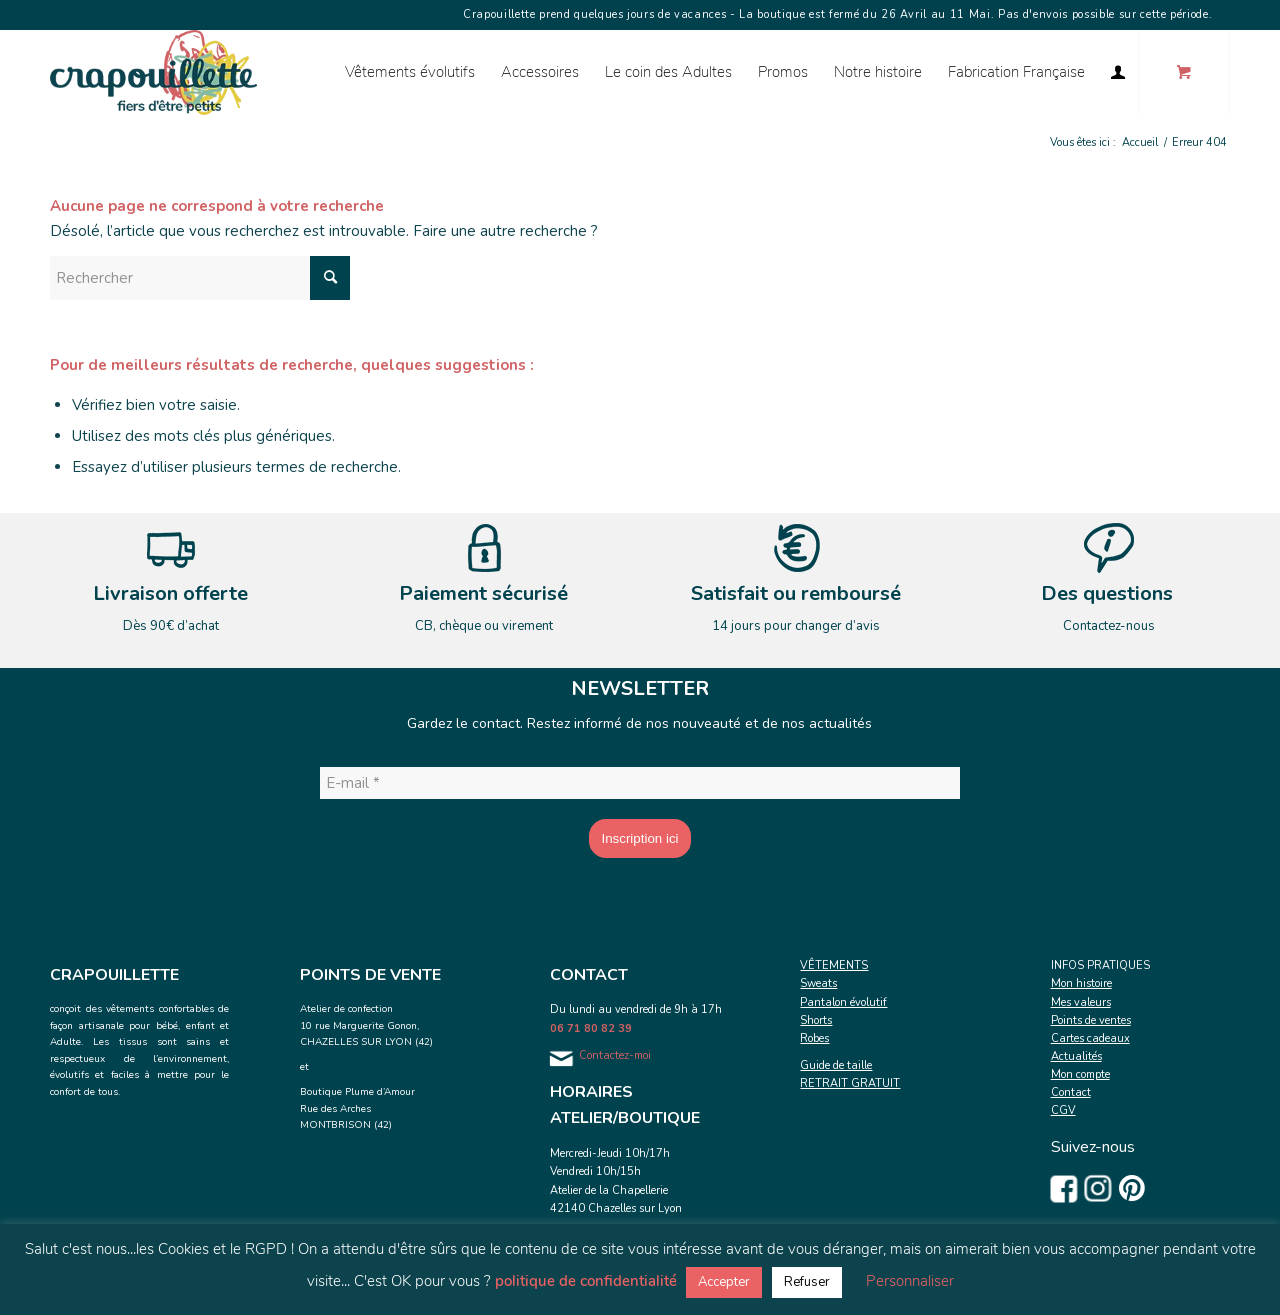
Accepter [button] (724, 1282)
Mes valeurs (1081, 1002)
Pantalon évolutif (843, 1002)
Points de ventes (1091, 1020)
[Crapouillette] (153, 72)
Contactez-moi (615, 1055)
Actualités (1076, 1056)
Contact (1071, 1092)
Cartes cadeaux (1090, 1038)
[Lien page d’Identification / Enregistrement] (1118, 72)
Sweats (818, 983)
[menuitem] (410, 72)
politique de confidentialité (586, 1281)
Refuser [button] (807, 1282)
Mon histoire (1081, 983)
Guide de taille (836, 1065)
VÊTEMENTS (834, 965)
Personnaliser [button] (910, 1281)
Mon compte (1080, 1074)
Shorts (816, 1020)
